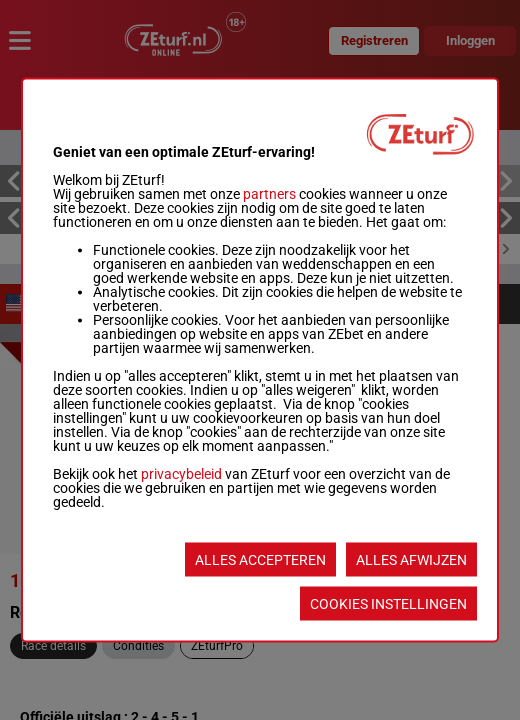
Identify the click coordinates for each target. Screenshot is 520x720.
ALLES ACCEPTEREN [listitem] (260, 560)
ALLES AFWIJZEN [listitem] (411, 560)
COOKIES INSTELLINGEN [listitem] (388, 604)
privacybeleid (181, 474)
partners (269, 194)
